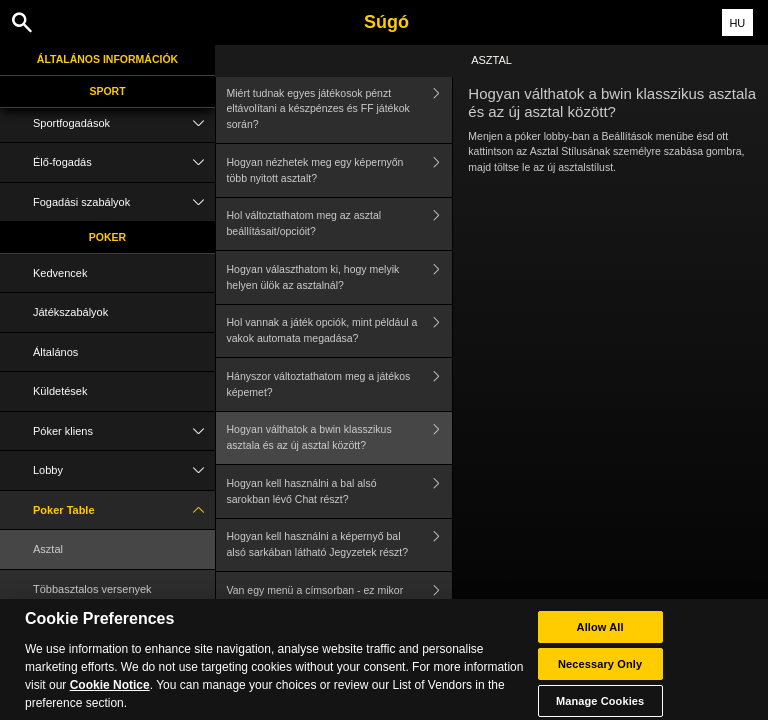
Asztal (48, 549)
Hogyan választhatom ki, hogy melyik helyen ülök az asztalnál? (340, 277)
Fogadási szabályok (124, 202)
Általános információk (107, 59)
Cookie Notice (110, 694)
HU (737, 23)
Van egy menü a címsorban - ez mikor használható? (340, 598)
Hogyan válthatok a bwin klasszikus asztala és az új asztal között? (340, 438)
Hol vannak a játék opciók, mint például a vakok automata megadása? (340, 331)
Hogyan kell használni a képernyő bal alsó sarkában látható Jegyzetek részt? (340, 545)
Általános (55, 352)
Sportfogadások (124, 123)
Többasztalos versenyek (92, 589)
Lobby (124, 470)
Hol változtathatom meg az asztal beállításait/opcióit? (340, 224)
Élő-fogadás (124, 162)
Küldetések (60, 391)
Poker (107, 237)
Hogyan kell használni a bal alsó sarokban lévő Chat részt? (340, 491)
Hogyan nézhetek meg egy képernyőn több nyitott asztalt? (340, 170)
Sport (107, 91)
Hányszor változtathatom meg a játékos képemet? (340, 384)
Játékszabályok (70, 312)
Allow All (600, 636)
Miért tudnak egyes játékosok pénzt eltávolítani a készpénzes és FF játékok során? (340, 109)
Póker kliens (124, 431)
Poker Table (124, 510)
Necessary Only (600, 673)
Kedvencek (60, 273)
